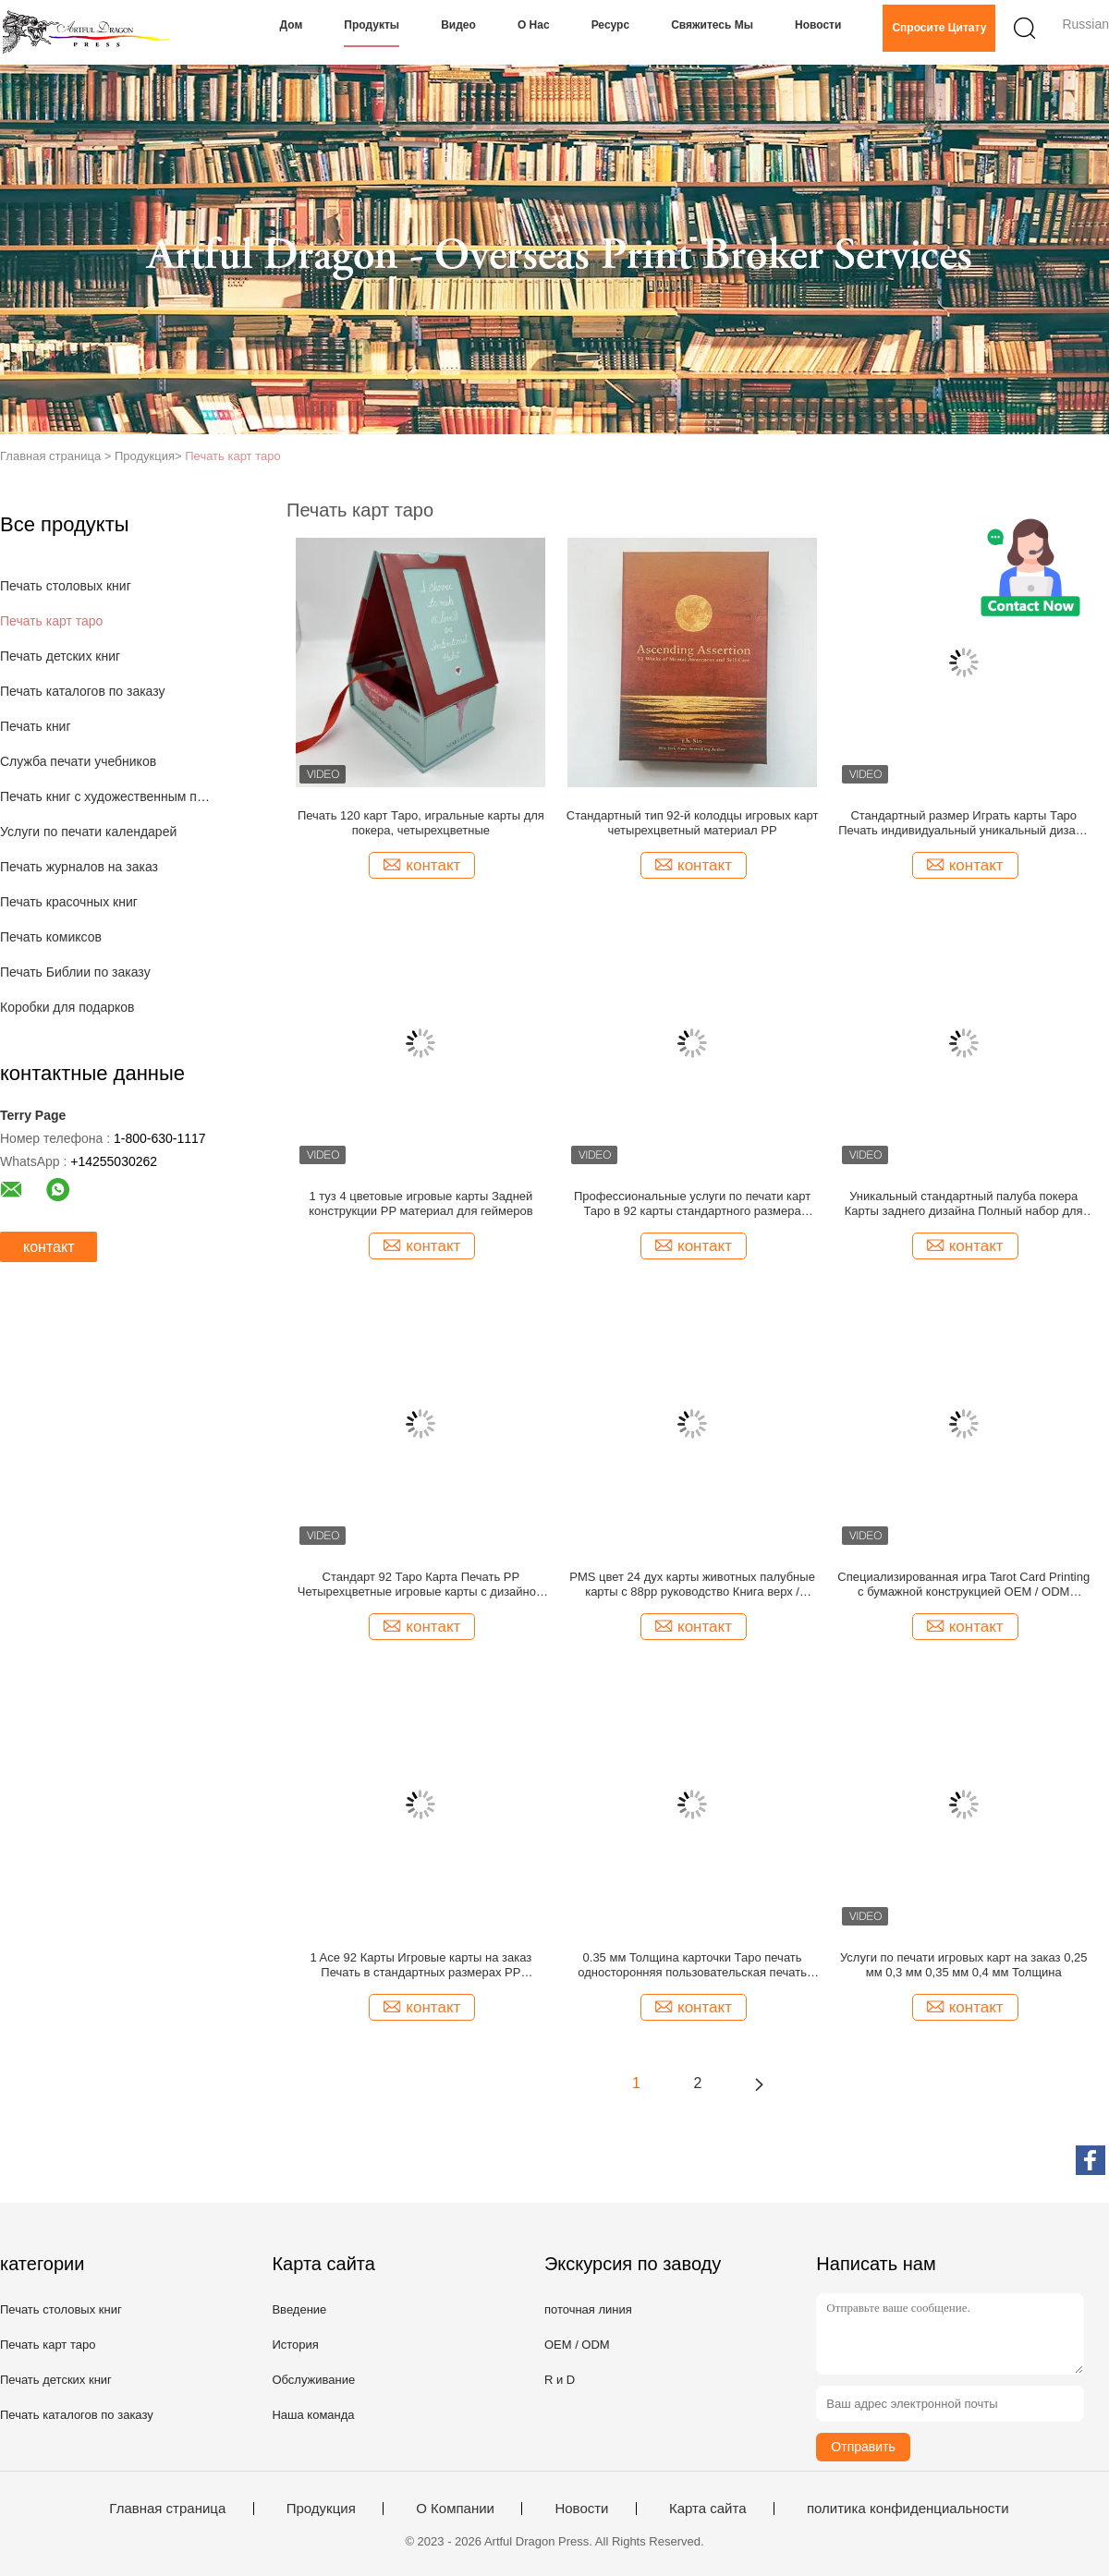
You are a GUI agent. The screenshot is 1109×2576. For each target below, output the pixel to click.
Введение (299, 2309)
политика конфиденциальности (908, 2508)
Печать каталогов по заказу (82, 691)
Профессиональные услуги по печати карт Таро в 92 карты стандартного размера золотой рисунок (692, 1204)
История (295, 2344)
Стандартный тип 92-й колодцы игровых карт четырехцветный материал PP (693, 822)
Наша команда (313, 2415)
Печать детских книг (60, 656)
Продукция (321, 2508)
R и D (559, 2380)
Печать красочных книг (69, 901)
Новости (818, 24)
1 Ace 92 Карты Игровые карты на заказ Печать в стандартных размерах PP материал (420, 1965)
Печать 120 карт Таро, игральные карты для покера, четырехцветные (421, 822)
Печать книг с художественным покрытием (105, 796)
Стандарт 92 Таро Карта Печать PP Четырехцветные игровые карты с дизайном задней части (421, 1584)
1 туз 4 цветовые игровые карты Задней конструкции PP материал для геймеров (420, 1203)
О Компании (455, 2508)
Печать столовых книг (65, 585)
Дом (291, 24)
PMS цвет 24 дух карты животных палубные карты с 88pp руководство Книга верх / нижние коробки (692, 1584)
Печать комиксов (51, 937)
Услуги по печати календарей (88, 831)
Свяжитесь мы (712, 24)
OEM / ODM (577, 2344)
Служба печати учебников (78, 761)
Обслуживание (313, 2380)
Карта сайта (708, 2508)
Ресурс (610, 24)
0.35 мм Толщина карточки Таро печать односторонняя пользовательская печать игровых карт (692, 1965)
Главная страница (167, 2508)
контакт (48, 1247)
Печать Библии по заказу (75, 972)
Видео (458, 24)
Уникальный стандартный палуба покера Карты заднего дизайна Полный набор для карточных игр (964, 1204)
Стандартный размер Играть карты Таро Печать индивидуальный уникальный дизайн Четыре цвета (963, 823)
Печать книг (35, 726)
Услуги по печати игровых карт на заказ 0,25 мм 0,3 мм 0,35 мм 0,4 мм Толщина (964, 1964)
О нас (534, 24)
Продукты (371, 24)
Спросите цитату (939, 27)
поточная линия (588, 2309)
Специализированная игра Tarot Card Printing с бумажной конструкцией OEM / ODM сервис (963, 1584)
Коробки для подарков (67, 1007)
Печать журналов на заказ (79, 866)
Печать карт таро (232, 456)
